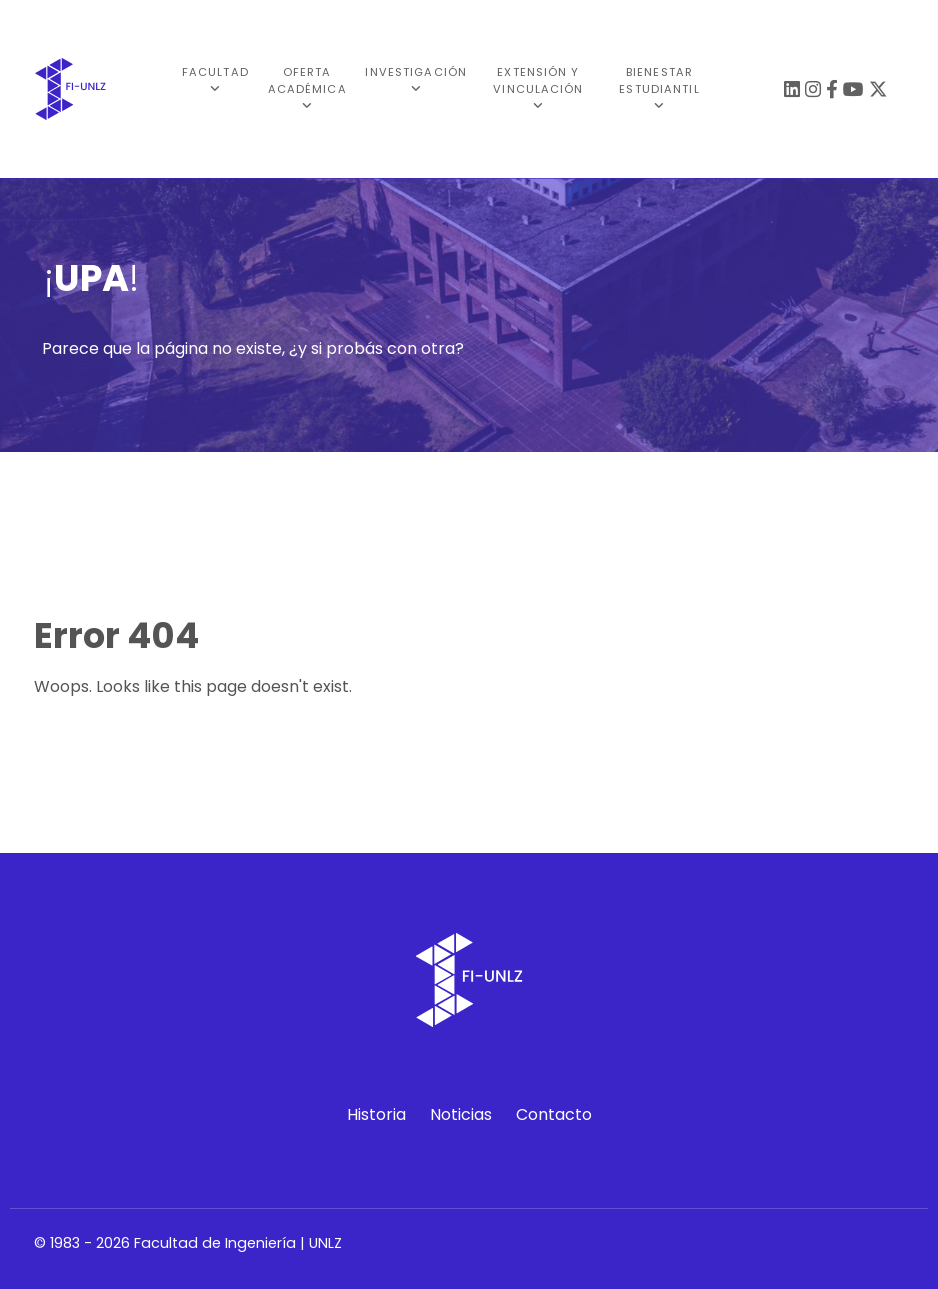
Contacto (554, 1114)
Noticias (461, 1114)
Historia (376, 1114)
